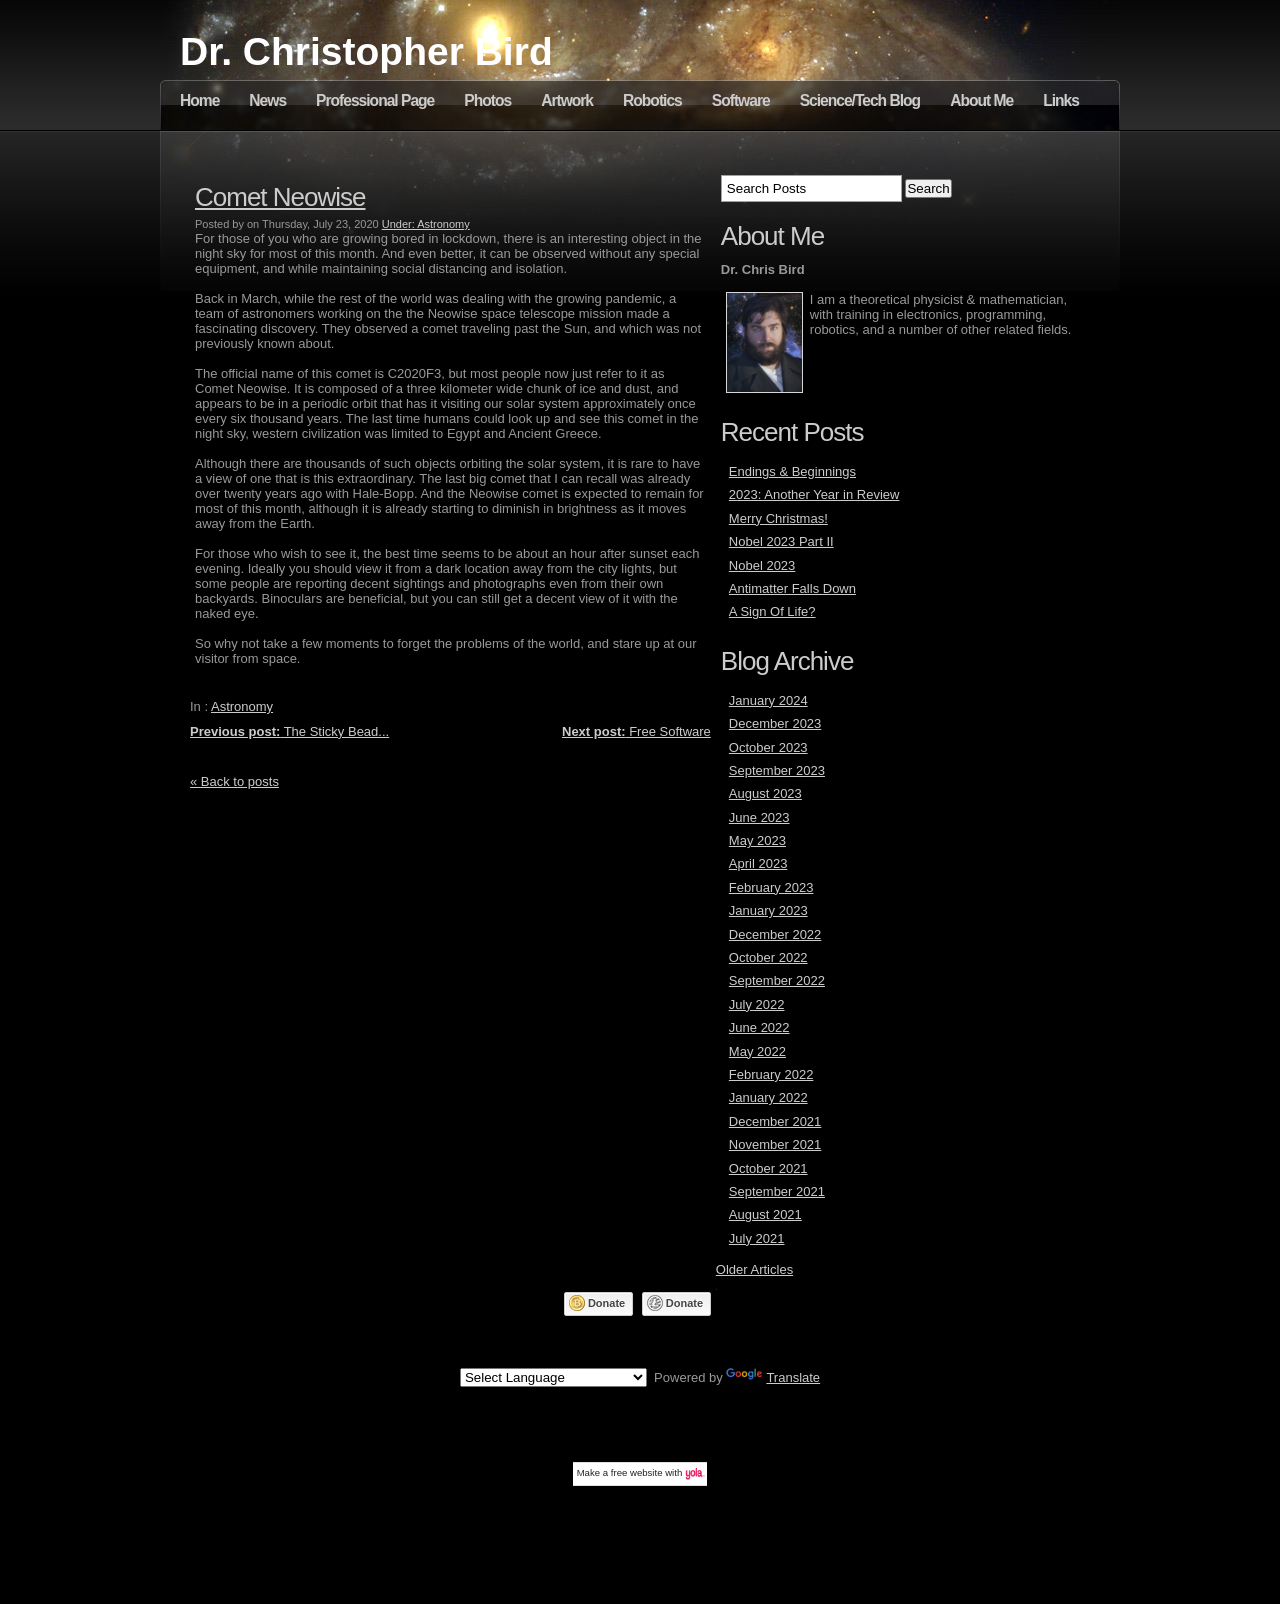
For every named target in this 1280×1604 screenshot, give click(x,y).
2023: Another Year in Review (814, 494)
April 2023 (758, 863)
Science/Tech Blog (860, 100)
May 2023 (757, 840)
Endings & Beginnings (792, 471)
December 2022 (775, 934)
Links (1061, 100)
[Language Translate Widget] (553, 1377)
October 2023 (768, 747)
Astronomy (242, 706)
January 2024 (768, 700)
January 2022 (768, 1097)
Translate (773, 1377)
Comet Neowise (280, 197)
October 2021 (768, 1168)
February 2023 (771, 887)
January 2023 (768, 910)
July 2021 (757, 1238)
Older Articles (754, 1269)
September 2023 (777, 770)
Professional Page (375, 100)
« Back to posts (234, 781)
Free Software (636, 731)
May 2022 (757, 1051)
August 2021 (765, 1214)
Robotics (652, 100)
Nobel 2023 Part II (781, 541)
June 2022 (759, 1027)
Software (741, 100)
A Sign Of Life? (772, 611)
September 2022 (777, 980)
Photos (487, 100)
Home (199, 100)
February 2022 (771, 1074)
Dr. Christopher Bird (366, 51)
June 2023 (759, 817)
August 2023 (765, 793)
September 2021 (777, 1191)
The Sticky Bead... (289, 731)
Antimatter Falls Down (792, 588)
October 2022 (768, 957)
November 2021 (775, 1144)
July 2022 (757, 1004)
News (267, 100)
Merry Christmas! (778, 518)
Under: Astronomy (426, 224)
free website (637, 1472)
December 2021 (775, 1121)
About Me (981, 100)
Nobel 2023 (762, 565)
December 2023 (775, 723)
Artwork (567, 100)
